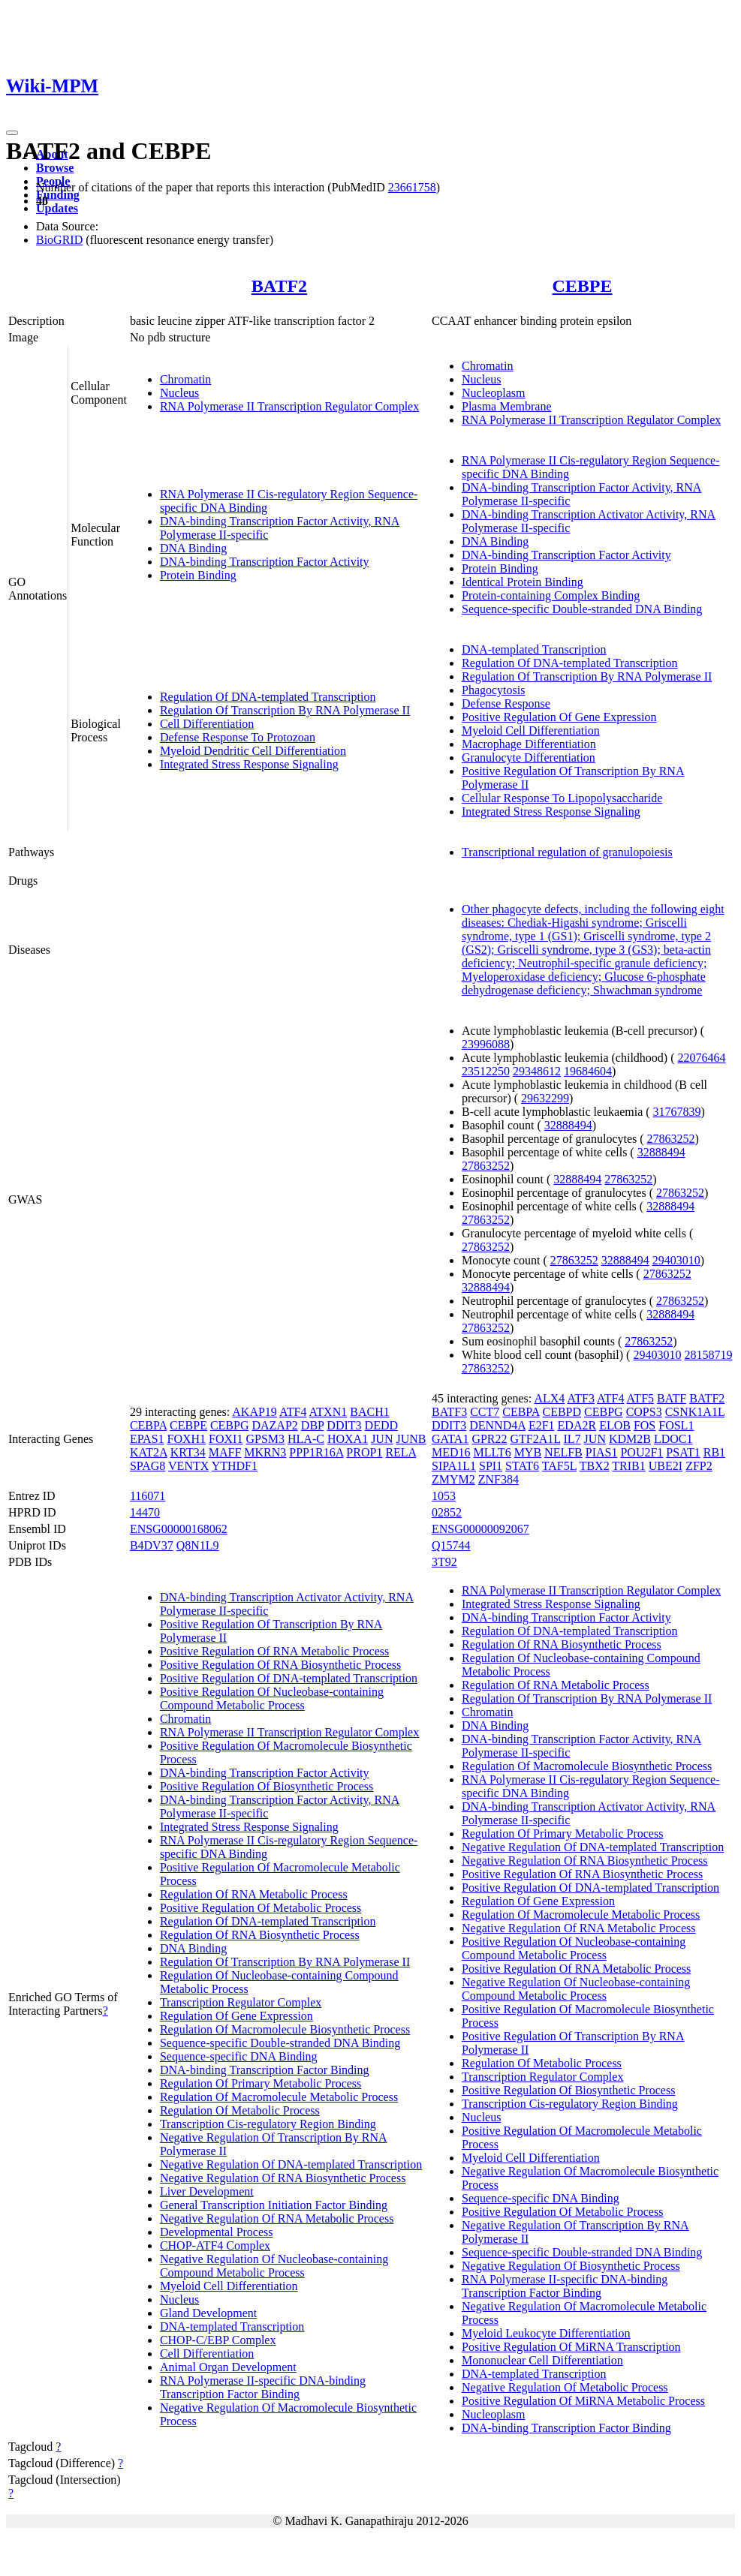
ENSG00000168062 (178, 1528)
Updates (57, 208)
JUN (382, 1438)
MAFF (225, 1452)
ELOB (615, 1425)
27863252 (671, 1138)
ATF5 (640, 1398)
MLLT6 (492, 1452)
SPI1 (490, 1465)
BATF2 (279, 286)
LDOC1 (673, 1438)
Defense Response (506, 703)
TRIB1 (628, 1465)
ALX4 (549, 1398)
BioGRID (59, 239)
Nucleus (179, 392)
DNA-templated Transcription (534, 649)
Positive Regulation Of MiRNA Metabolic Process (583, 2400)
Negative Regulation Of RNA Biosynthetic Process (283, 2178)
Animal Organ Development (228, 2367)
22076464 (701, 1057)
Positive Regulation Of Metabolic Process (260, 1907)
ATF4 (292, 1411)
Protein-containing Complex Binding (551, 595)
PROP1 (364, 1452)
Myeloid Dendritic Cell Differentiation (253, 750)
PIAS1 (602, 1452)
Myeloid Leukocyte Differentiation (546, 2333)
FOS (644, 1425)
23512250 (486, 1071)
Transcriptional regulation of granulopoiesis (567, 852)
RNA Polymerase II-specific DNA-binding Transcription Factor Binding (263, 2387)
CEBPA (148, 1425)
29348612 (537, 1071)
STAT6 (522, 1465)
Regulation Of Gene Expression (236, 2015)
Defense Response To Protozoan (237, 737)
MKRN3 (265, 1452)
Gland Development (208, 2313)
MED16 (451, 1452)
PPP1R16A (316, 1452)
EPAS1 (147, 1438)
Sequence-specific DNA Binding (239, 2056)
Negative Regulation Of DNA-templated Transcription (291, 2164)
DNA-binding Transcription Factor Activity (264, 561)
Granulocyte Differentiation (528, 757)
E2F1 (542, 1425)
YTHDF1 (235, 1465)
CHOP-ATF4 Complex (215, 2245)
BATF (671, 1398)
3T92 (444, 1562)
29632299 (545, 1098)
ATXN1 (328, 1411)
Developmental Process (216, 2232)
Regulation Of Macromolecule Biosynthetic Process (285, 2029)
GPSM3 (265, 1438)
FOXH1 (186, 1438)
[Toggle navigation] (12, 133)
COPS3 (644, 1411)
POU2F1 (641, 1452)
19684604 (588, 1071)
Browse (55, 167)
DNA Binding (193, 548)
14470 (145, 1512)
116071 (147, 1495)
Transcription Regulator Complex (240, 2002)
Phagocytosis (493, 690)
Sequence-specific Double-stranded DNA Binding (582, 609)
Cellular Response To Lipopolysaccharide (562, 798)
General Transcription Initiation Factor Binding (273, 2205)
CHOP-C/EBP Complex (218, 2340)
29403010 (676, 1260)
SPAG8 (147, 1465)
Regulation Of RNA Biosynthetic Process (260, 1934)
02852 (447, 1512)
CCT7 (484, 1411)
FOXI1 (225, 1438)
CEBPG (229, 1425)
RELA (400, 1452)
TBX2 (595, 1465)
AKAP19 (254, 1411)
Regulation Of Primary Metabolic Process (260, 2083)
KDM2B (630, 1438)
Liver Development (207, 2191)
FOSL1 (676, 1425)
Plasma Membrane (507, 406)
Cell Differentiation (207, 723)
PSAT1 (683, 1452)
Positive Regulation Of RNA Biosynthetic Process (280, 1664)
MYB (527, 1452)
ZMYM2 (453, 1479)
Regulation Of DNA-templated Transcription (268, 696)
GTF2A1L (536, 1438)
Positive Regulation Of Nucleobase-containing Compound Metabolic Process (272, 1698)
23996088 (486, 1044)
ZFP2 (698, 1465)
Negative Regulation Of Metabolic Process (565, 2387)
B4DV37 (151, 1545)
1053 (444, 1495)
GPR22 (489, 1438)
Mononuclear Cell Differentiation (542, 2360)
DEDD (381, 1425)
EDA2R (577, 1425)
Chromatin (185, 379)
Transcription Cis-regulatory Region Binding (268, 2124)
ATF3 (580, 1398)
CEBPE (582, 286)
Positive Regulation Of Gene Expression (559, 717)
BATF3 (449, 1411)
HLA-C (306, 1438)
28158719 (708, 1354)
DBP (312, 1425)
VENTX (188, 1465)
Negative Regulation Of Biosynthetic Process (571, 2265)
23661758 (412, 187)
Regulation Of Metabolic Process (240, 2110)
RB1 (714, 1452)
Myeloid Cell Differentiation (531, 730)
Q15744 (451, 1545)
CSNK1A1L (694, 1411)
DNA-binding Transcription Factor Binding (264, 2070)
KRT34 (188, 1452)
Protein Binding (198, 575)
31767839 (677, 1111)
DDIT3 (344, 1425)
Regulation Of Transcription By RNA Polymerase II (285, 710)
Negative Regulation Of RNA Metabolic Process (277, 2218)
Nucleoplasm (493, 392)
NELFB (563, 1452)
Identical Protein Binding (522, 582)
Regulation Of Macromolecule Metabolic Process (279, 2097)
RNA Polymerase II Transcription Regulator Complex (289, 406)
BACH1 (369, 1411)
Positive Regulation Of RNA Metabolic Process (274, 1651)
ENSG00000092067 (480, 1528)
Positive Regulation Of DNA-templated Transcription (288, 1678)
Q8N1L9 (197, 1545)
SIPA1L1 (454, 1465)
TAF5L (559, 1465)
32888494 (568, 1125)
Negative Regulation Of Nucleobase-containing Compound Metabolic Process (274, 2266)
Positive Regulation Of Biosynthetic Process (266, 1786)
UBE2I (665, 1465)
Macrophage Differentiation (529, 744)
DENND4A (497, 1425)
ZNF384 (498, 1479)
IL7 (571, 1438)
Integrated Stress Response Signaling (249, 764)
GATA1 (450, 1438)
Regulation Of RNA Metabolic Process (254, 1894)
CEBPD (561, 1411)
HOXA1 (347, 1438)
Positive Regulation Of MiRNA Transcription (571, 2346)
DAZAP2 (274, 1425)
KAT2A (148, 1452)
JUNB (411, 1438)
